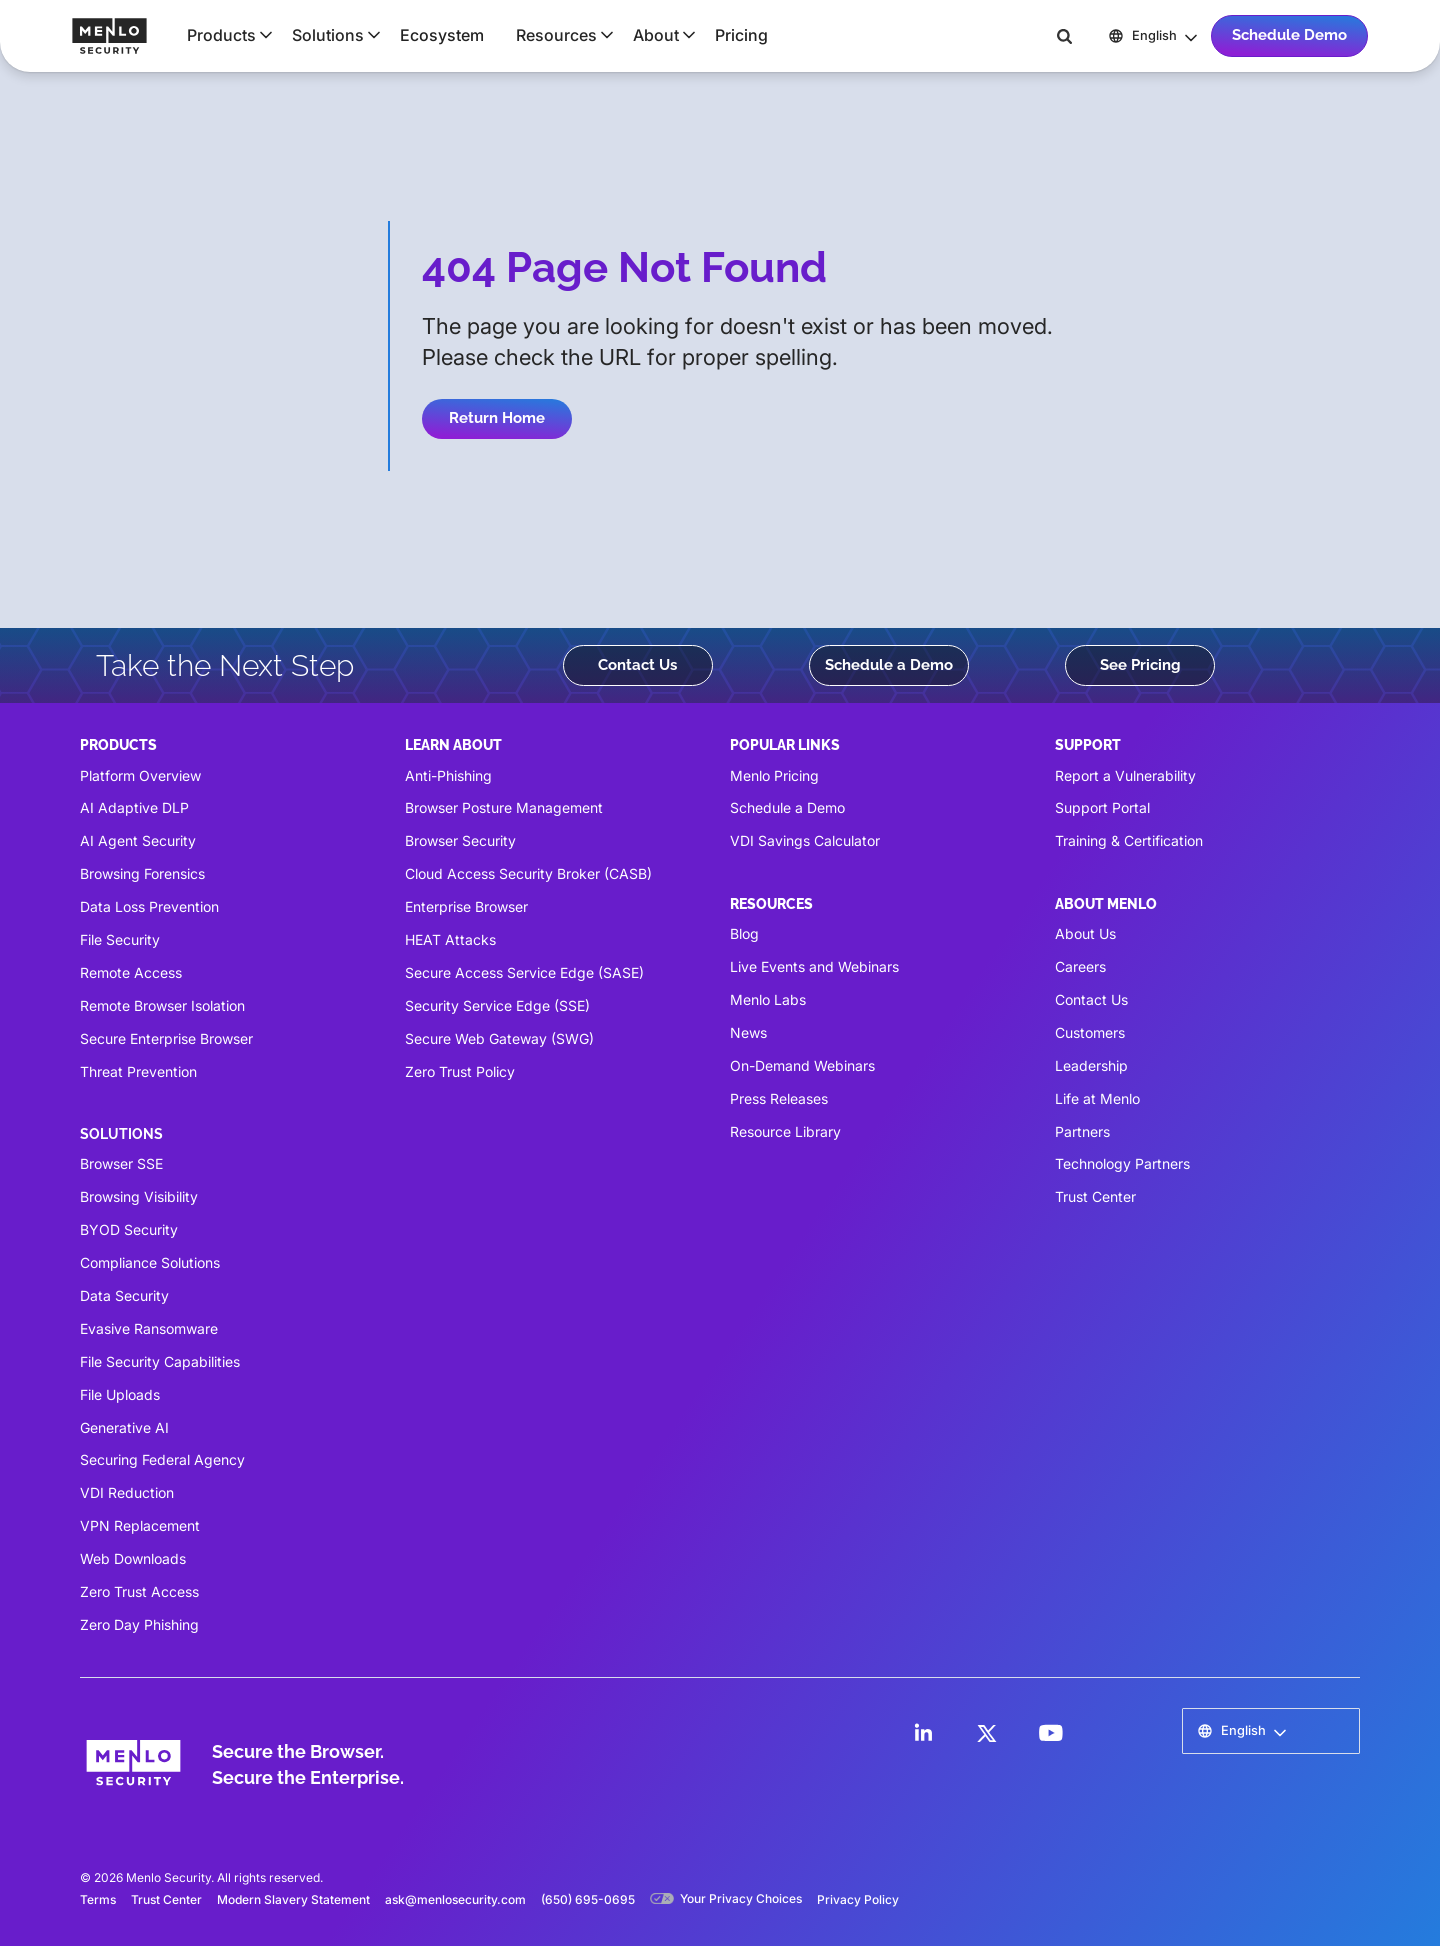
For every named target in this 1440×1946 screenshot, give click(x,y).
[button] (223, 35)
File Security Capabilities (160, 1361)
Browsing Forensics (142, 873)
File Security (120, 939)
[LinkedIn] (923, 1733)
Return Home (497, 418)
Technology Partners (1122, 1163)
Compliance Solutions (150, 1262)
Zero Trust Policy (460, 1071)
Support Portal (1102, 807)
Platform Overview (140, 775)
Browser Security (460, 840)
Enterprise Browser (466, 906)
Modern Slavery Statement (293, 1899)
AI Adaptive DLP (134, 807)
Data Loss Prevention (149, 906)
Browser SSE (121, 1163)
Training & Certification (1129, 840)
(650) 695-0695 (588, 1899)
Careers (1080, 966)
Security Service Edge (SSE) (497, 1005)
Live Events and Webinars (814, 966)
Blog (744, 933)
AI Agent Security (138, 840)
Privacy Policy (858, 1899)
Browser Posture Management (504, 807)
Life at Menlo (1097, 1098)
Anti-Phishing (448, 775)
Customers (1090, 1032)
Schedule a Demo (889, 665)
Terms (98, 1899)
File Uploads (120, 1394)
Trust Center (1095, 1196)
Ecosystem (442, 35)
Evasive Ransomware (149, 1328)
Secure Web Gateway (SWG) (499, 1038)
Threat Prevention (138, 1071)
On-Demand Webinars (802, 1065)
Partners (1082, 1131)
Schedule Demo (1289, 35)
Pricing (741, 35)
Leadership (1091, 1065)
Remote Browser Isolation (162, 1005)
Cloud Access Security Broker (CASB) (528, 873)
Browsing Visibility (139, 1196)
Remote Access (131, 972)
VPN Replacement (140, 1525)
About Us (1085, 933)
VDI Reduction (127, 1492)
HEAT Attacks (450, 939)
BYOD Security (129, 1229)
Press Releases (779, 1098)
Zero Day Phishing (139, 1624)
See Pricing (1140, 665)
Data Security (124, 1295)
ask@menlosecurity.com (455, 1899)
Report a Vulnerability (1125, 775)
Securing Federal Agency (162, 1459)
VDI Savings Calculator (805, 840)
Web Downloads (133, 1558)
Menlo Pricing (774, 775)
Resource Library (785, 1131)
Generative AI (124, 1427)
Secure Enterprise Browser (166, 1038)
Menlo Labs (768, 999)
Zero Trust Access (139, 1591)
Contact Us (637, 665)
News (748, 1032)
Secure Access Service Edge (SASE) (524, 972)
